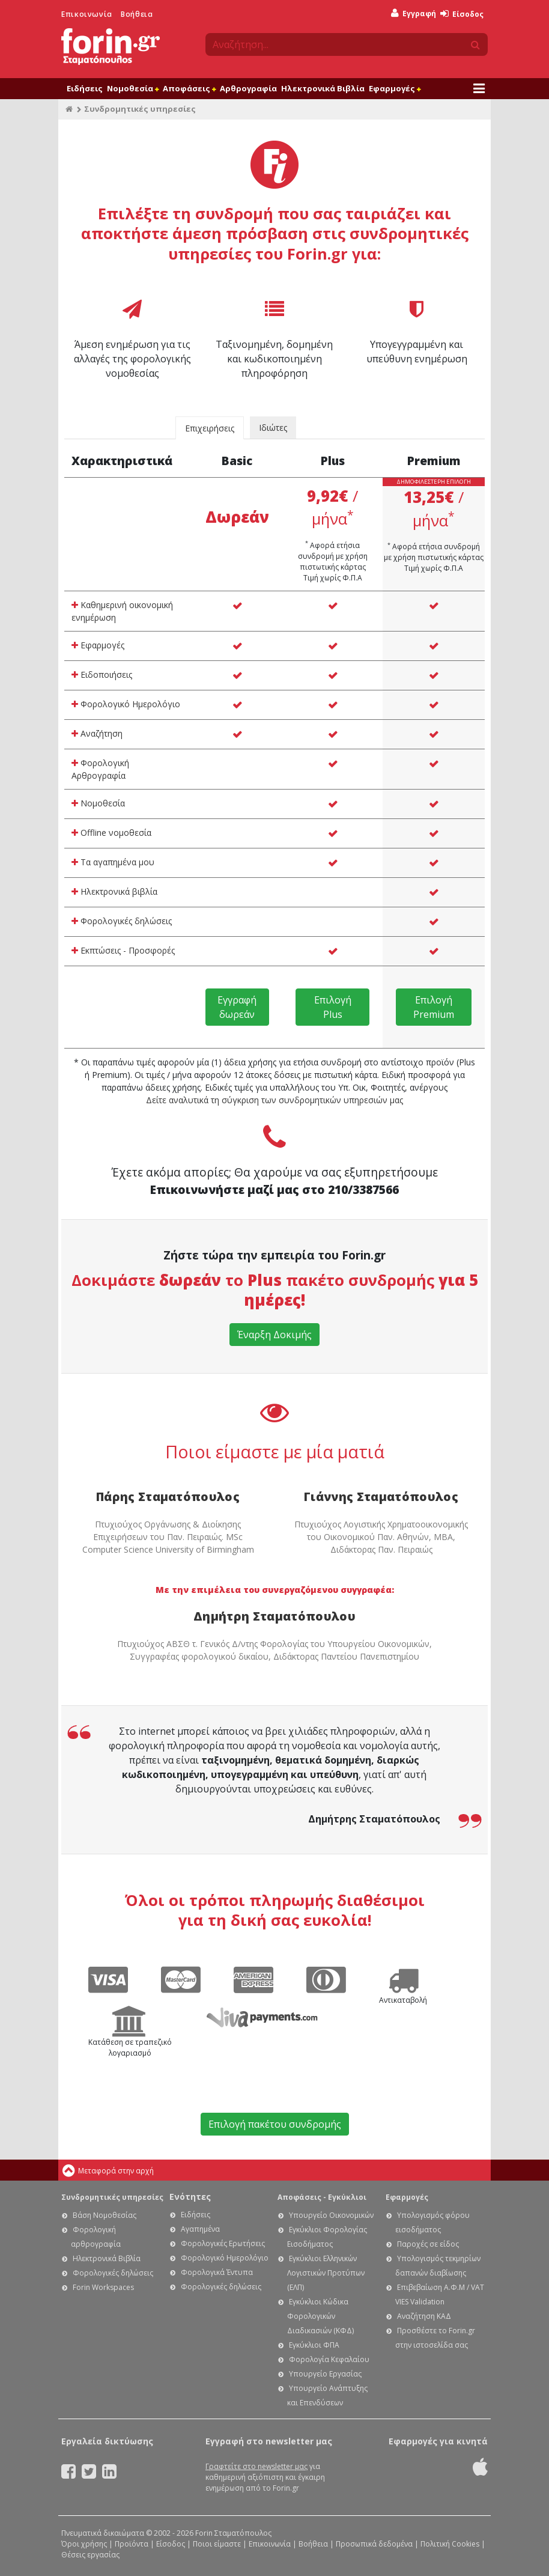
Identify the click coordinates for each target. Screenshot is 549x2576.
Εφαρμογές (394, 88)
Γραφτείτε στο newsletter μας (256, 2466)
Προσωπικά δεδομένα (374, 2544)
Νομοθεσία (133, 88)
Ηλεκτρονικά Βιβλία (323, 88)
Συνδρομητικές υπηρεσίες (112, 2197)
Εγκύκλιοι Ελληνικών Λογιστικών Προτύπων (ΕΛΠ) (326, 2272)
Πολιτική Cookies (449, 2544)
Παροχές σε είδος (428, 2244)
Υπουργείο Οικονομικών (331, 2215)
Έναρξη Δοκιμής (274, 1334)
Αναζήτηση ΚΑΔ (424, 2316)
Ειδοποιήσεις (101, 674)
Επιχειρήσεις (209, 428)
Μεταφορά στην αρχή (116, 2171)
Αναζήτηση (97, 733)
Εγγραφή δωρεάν (236, 1007)
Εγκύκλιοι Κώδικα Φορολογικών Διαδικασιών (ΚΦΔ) (320, 2316)
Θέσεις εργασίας (90, 2555)
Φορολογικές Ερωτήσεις (223, 2243)
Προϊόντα (131, 2544)
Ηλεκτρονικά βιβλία (114, 891)
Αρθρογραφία (248, 88)
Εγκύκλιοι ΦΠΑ (314, 2345)
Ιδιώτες (273, 427)
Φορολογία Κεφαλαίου (329, 2359)
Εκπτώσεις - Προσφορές (123, 950)
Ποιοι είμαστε (217, 2544)
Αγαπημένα (200, 2229)
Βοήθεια (137, 14)
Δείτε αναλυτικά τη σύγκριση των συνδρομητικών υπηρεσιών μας (274, 1100)
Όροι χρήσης (84, 2544)
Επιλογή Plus (332, 1007)
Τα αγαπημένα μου (112, 862)
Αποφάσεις (189, 88)
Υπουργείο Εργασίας (325, 2374)
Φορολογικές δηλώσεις (121, 921)
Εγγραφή (413, 13)
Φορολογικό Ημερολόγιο (125, 704)
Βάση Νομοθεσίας (104, 2215)
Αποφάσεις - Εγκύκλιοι (322, 2197)
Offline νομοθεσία (111, 832)
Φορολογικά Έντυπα (217, 2272)
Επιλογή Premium (433, 1007)
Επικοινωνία (86, 14)
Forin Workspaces (103, 2287)
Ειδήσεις (85, 88)
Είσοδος (462, 14)
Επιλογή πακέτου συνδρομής (274, 2124)
